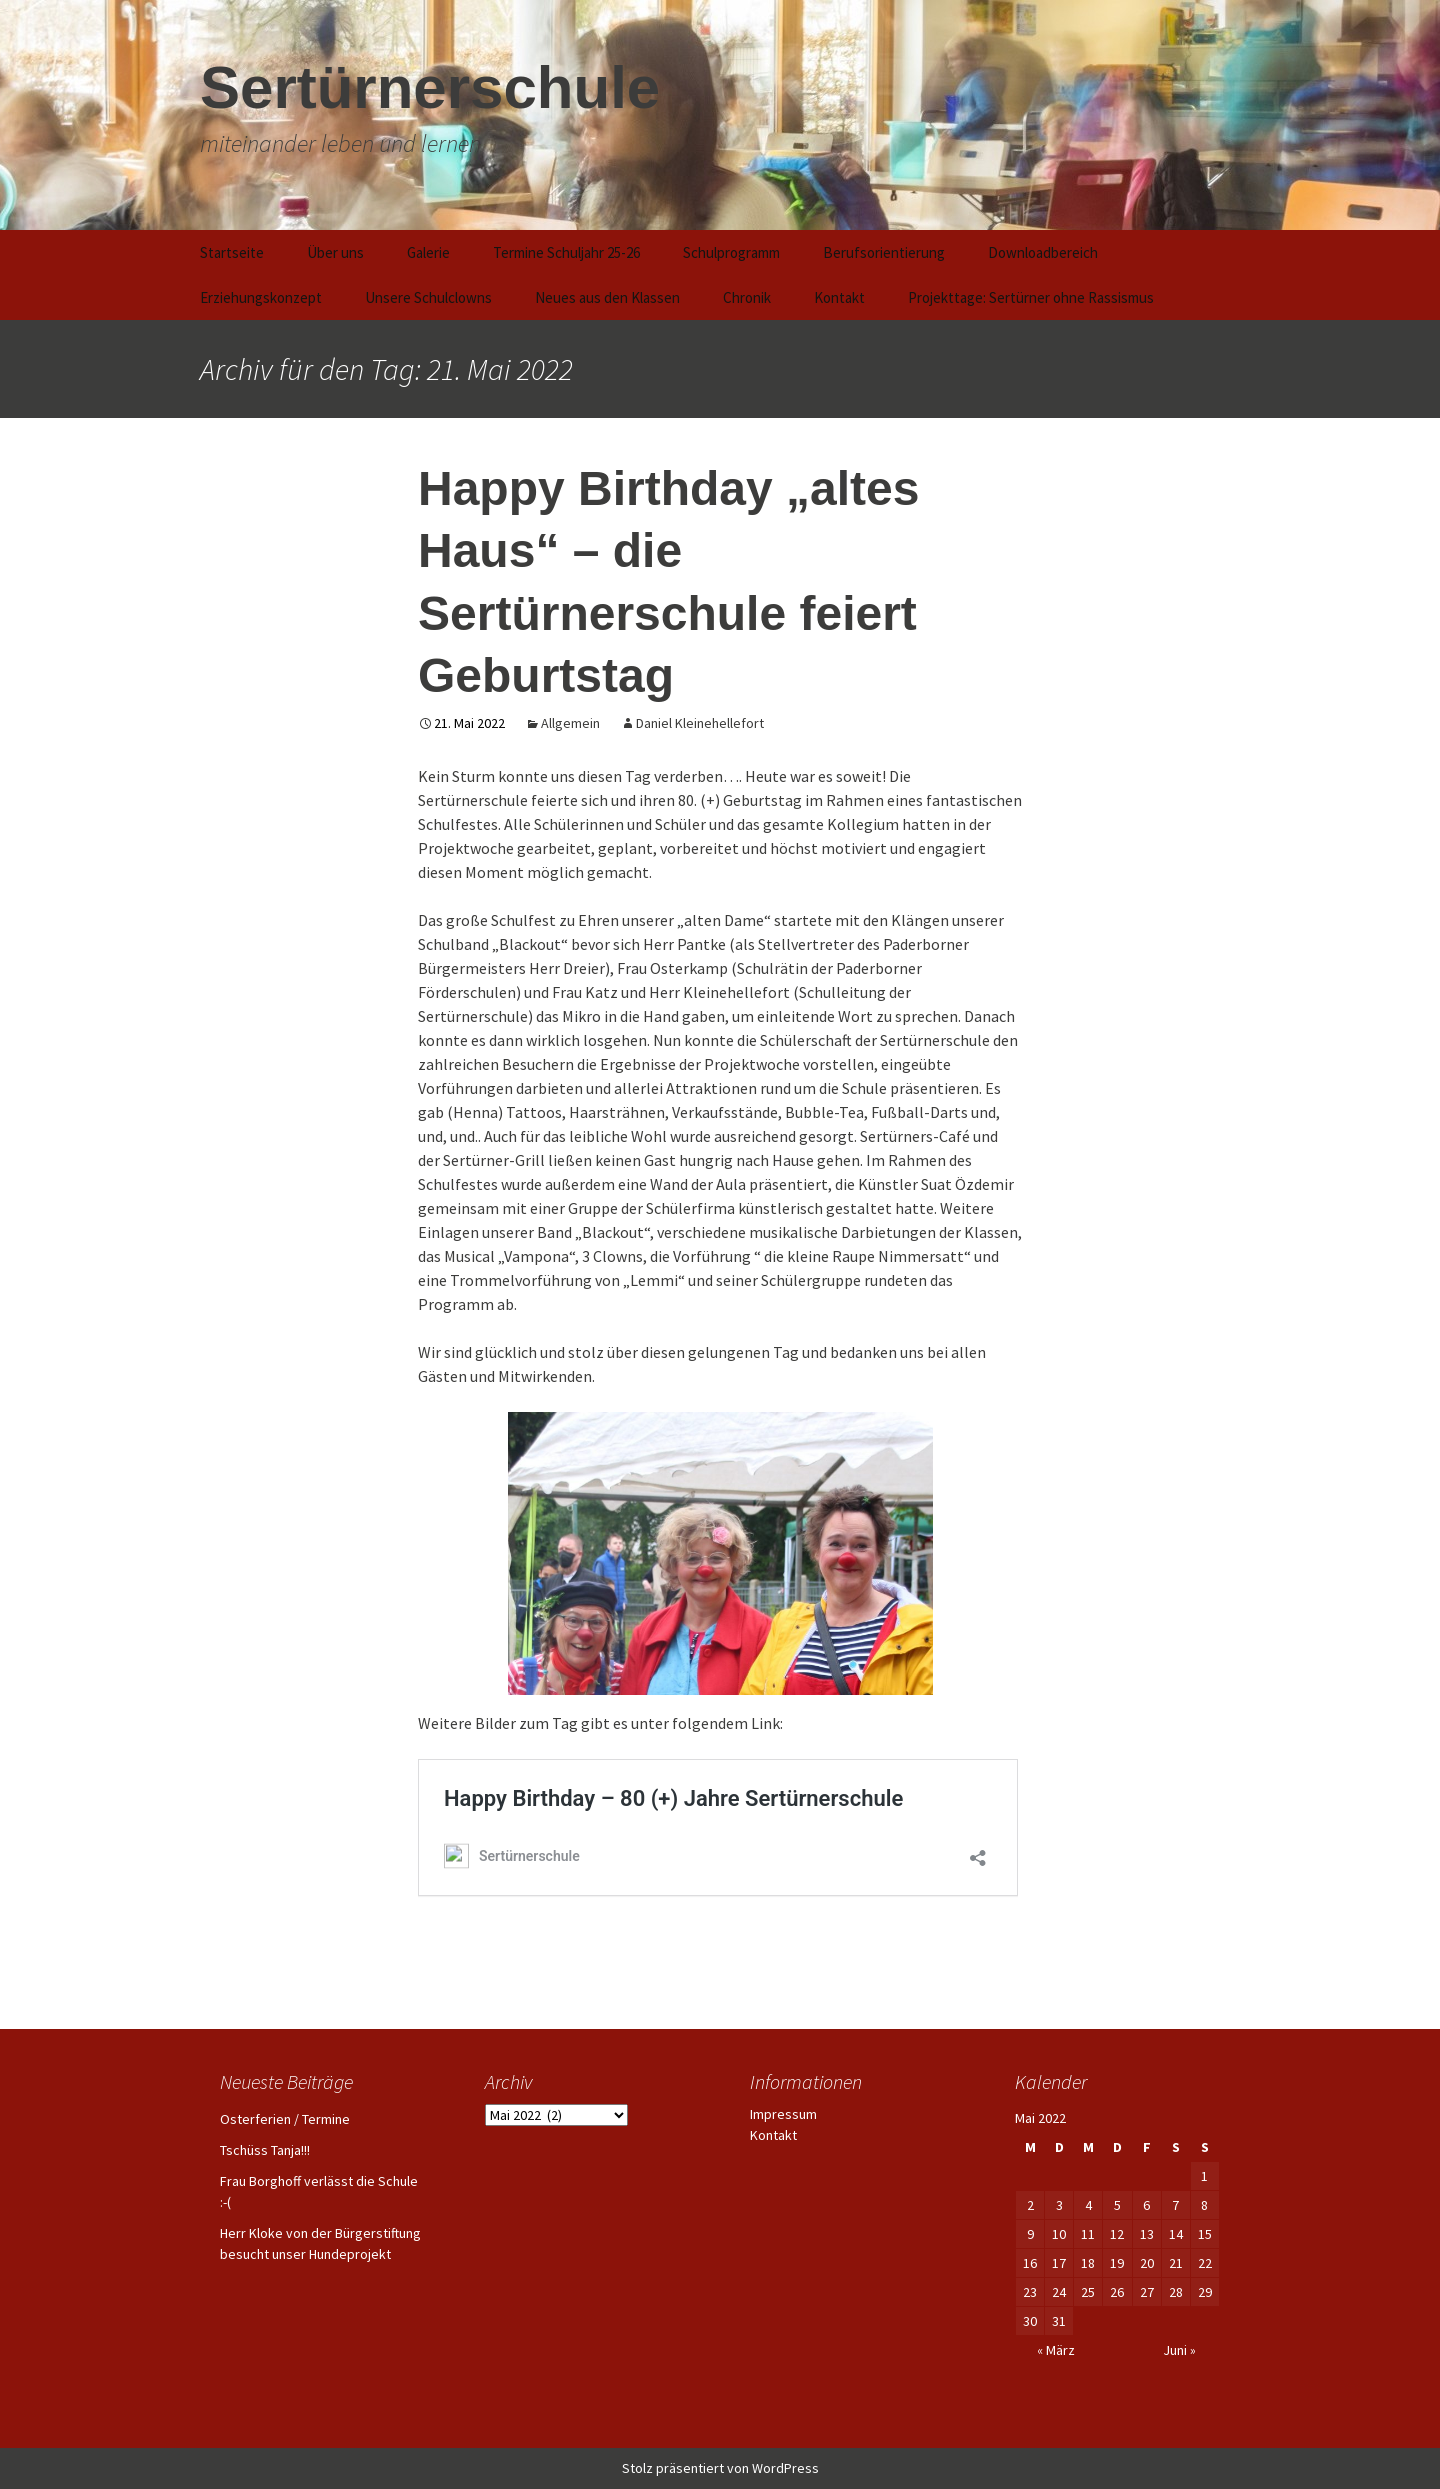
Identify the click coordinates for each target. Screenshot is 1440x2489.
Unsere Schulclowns (428, 297)
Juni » (1179, 2350)
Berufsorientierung (884, 252)
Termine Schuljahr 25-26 (566, 252)
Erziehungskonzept (261, 297)
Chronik (747, 297)
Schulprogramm (731, 252)
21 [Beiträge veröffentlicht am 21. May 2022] (1176, 2263)
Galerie (428, 252)
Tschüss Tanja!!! (265, 2150)
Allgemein (570, 723)
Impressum (783, 2114)
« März (1056, 2350)
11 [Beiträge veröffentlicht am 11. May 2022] (1088, 2234)
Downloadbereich (1043, 252)
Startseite (232, 252)
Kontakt (839, 297)
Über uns (335, 252)
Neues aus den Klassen (607, 297)
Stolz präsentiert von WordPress (720, 2468)
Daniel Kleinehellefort (700, 723)
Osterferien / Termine (285, 2119)
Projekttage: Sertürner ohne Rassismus (1031, 297)
